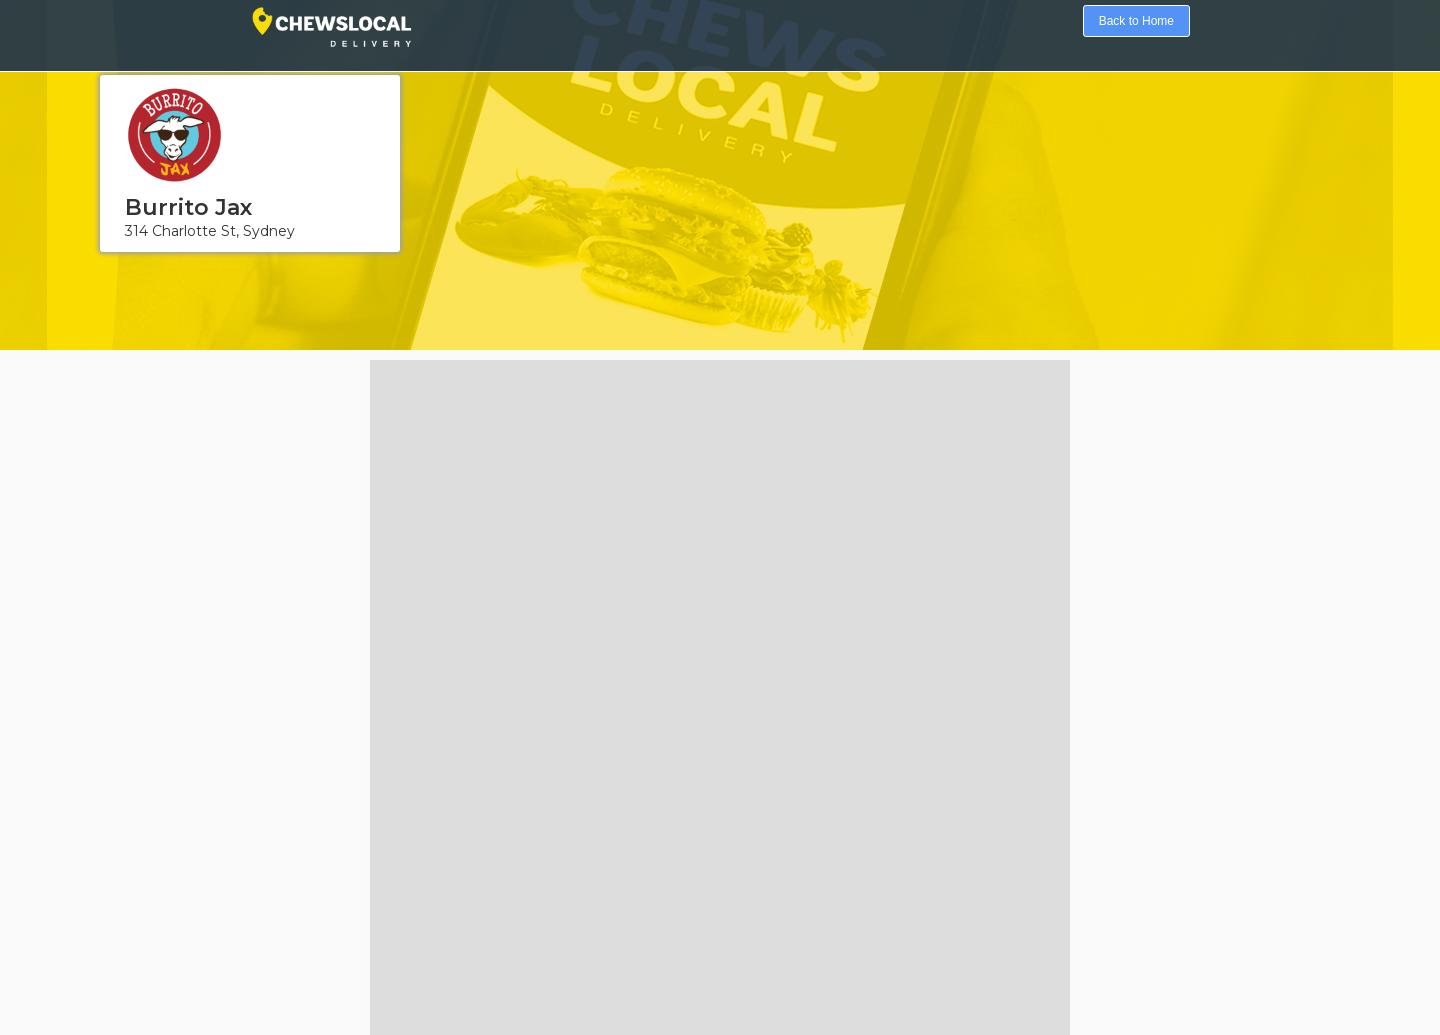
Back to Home (1136, 21)
